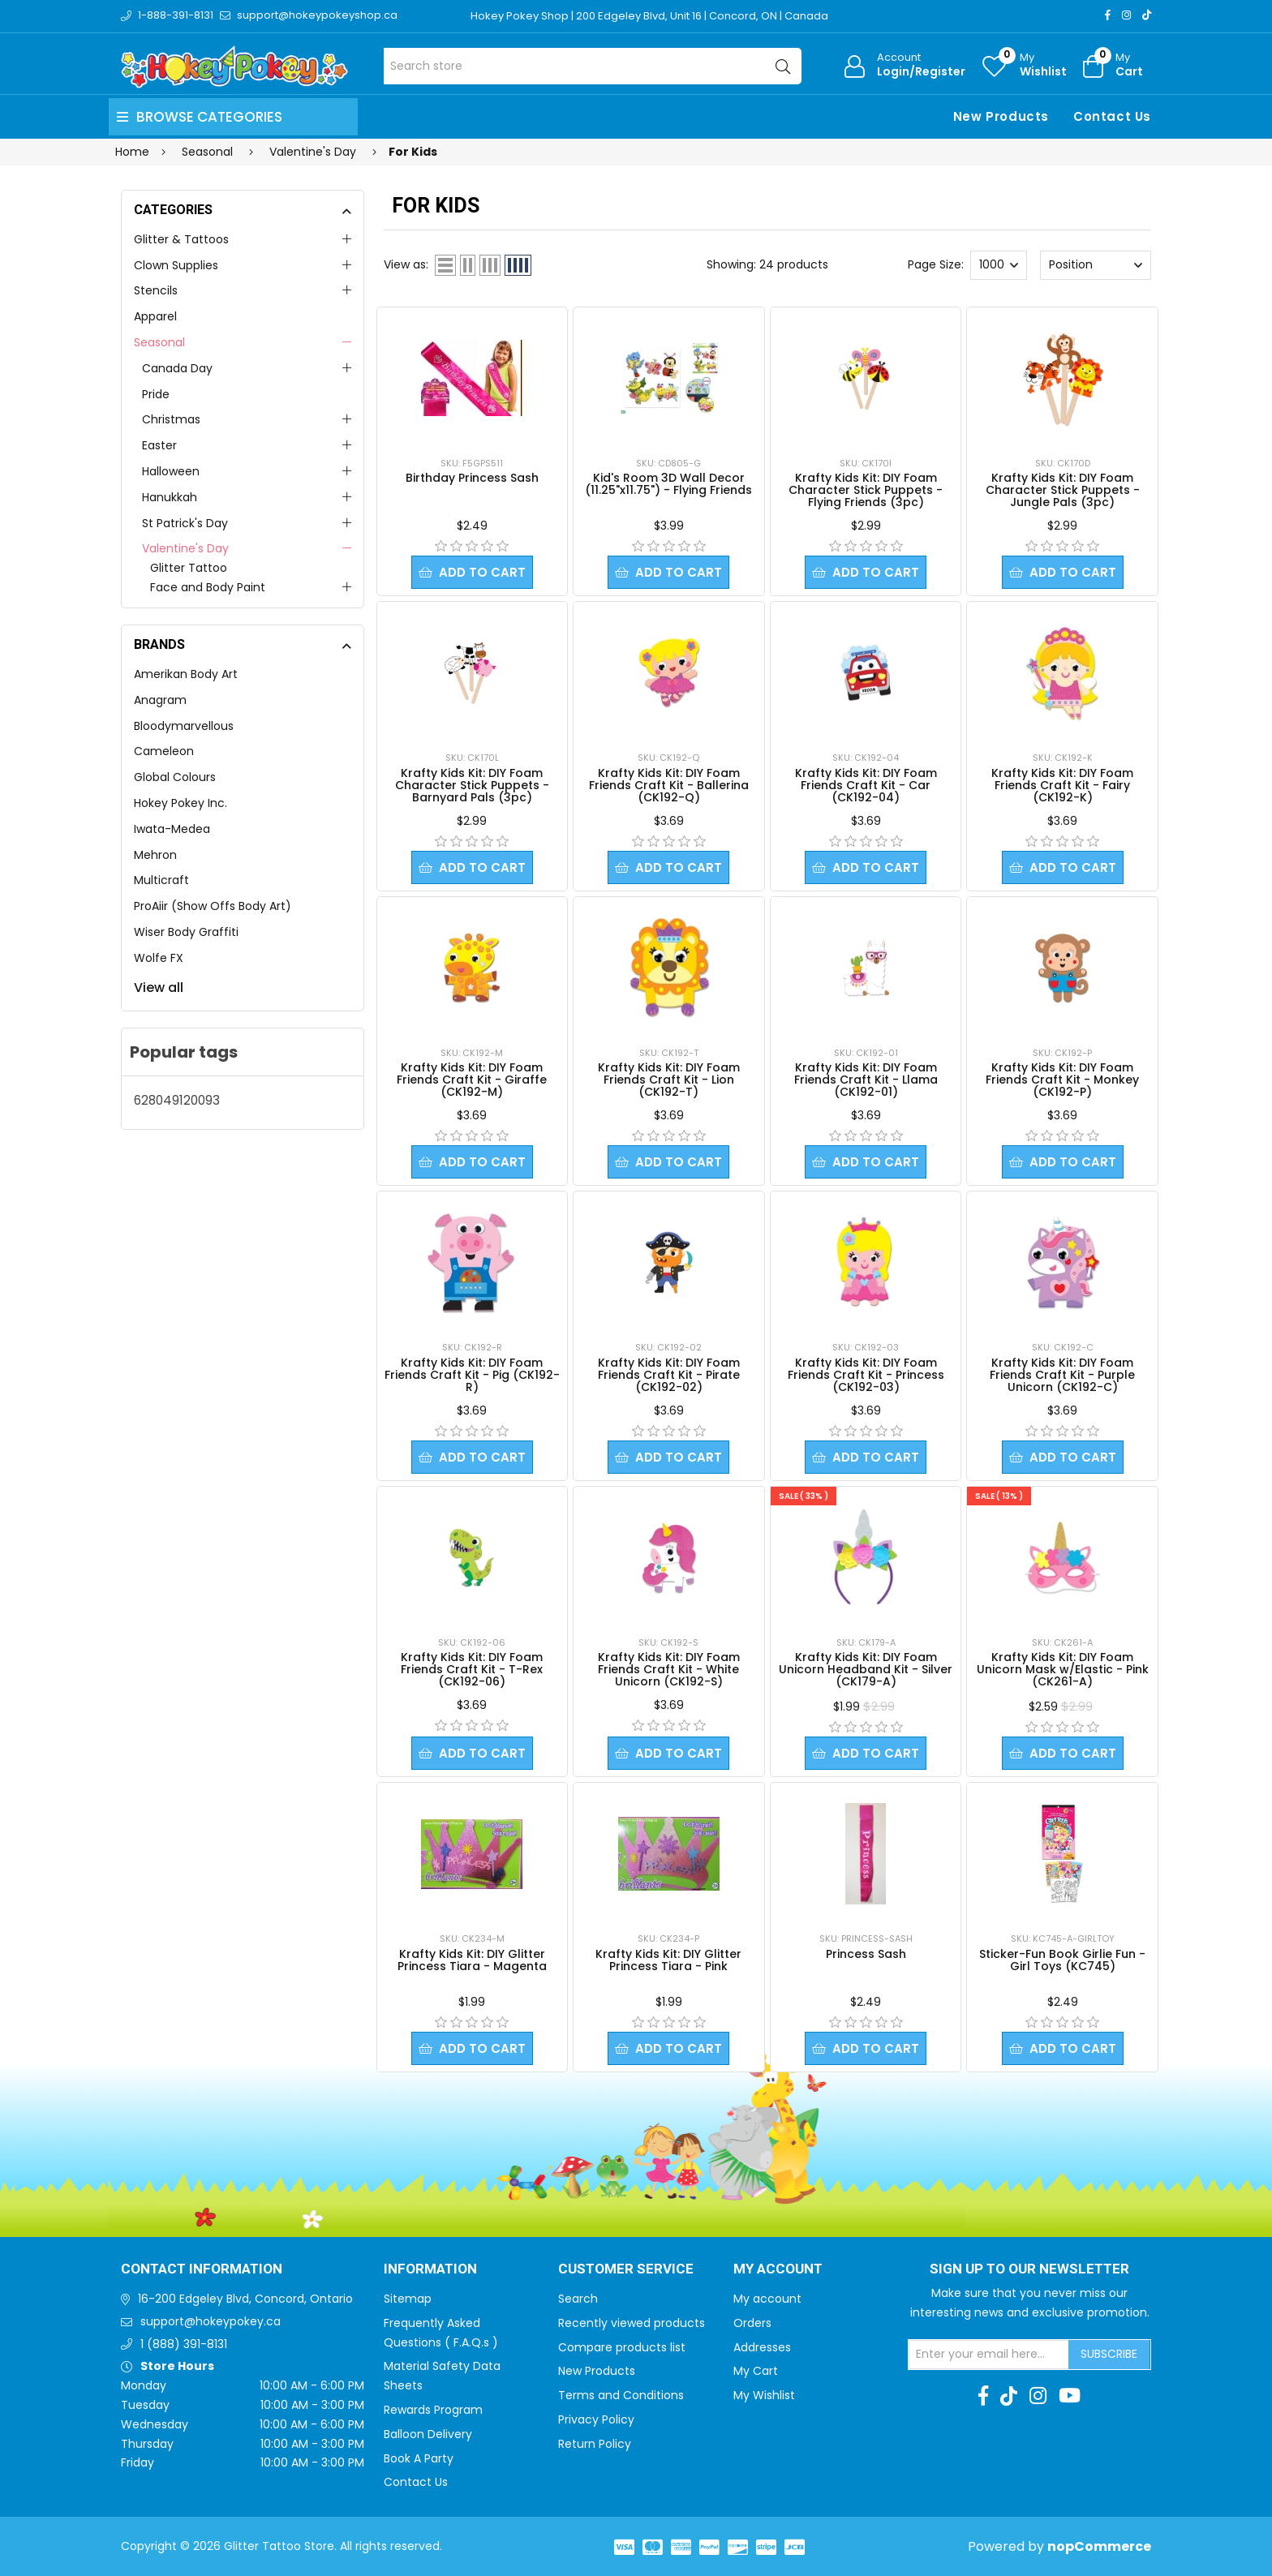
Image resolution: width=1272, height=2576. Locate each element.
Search (578, 2298)
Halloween (171, 471)
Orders (752, 2323)
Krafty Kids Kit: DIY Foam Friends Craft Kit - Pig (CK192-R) (472, 1375)
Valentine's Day (185, 548)
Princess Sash (866, 1954)
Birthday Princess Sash (472, 478)
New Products (1001, 116)
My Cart (755, 2371)
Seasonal (159, 342)
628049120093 (177, 1100)
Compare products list (621, 2347)
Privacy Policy (596, 2419)
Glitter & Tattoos (181, 239)
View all (158, 987)
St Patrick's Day (185, 523)
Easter (159, 445)
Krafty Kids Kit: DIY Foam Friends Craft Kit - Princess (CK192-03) (866, 1375)
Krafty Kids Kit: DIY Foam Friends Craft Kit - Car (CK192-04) (866, 785)
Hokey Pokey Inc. (180, 803)
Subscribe (1109, 2354)
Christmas (171, 419)
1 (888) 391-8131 (183, 2344)
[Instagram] (1126, 15)
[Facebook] (1108, 15)
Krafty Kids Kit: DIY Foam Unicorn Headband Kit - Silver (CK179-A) (865, 1669)
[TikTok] (1146, 15)
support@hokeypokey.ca (210, 2321)
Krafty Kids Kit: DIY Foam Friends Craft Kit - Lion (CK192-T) (669, 1079)
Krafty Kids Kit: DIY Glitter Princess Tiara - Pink (668, 1960)
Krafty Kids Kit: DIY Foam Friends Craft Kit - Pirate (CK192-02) (669, 1375)
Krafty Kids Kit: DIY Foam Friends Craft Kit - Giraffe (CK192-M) (472, 1079)
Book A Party (418, 2458)
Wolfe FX (158, 958)
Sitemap (408, 2298)
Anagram (160, 700)
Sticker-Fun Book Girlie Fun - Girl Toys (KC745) (1062, 1960)
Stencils (156, 290)
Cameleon (164, 751)
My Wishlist (764, 2395)
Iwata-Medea (172, 829)
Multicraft (161, 880)
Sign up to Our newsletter (1029, 2269)
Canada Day (177, 368)
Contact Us (1112, 116)
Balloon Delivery (428, 2434)
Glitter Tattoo (188, 568)
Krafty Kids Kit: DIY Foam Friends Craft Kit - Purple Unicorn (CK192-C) (1062, 1375)
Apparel (155, 316)
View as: (406, 264)
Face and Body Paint (207, 587)
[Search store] (592, 66)
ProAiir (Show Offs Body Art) (212, 906)
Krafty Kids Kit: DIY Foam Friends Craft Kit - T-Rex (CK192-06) (472, 1669)
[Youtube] (1070, 2396)
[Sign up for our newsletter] (989, 2354)
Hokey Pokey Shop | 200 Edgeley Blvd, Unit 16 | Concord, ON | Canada (649, 16)
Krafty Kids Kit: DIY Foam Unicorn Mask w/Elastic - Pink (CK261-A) (1063, 1669)
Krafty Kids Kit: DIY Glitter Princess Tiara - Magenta (472, 1960)
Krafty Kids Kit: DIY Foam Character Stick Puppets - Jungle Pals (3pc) (1063, 490)
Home (132, 152)
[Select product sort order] (1095, 265)
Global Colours (175, 777)
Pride (156, 394)
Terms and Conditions (621, 2395)
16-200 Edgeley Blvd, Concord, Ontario (245, 2298)
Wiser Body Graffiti (186, 932)
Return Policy (594, 2444)
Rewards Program (433, 2410)
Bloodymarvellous (184, 726)
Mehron (155, 855)
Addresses (762, 2347)
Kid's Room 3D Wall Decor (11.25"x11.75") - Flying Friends (668, 484)
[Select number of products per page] (998, 265)
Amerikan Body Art (186, 674)
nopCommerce (1099, 2546)
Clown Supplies (176, 265)
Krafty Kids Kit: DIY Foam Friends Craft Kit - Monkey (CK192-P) (1062, 1079)
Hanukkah (169, 497)
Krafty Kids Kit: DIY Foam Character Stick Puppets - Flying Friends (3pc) (866, 490)
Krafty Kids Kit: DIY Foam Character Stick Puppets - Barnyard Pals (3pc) (472, 785)
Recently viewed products (631, 2323)
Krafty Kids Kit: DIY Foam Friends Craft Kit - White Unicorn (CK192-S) (669, 1669)
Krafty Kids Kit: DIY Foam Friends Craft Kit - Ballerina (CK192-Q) (669, 785)
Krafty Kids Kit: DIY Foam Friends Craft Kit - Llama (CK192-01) (866, 1079)
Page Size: (936, 264)
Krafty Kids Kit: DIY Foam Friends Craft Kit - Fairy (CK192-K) (1062, 785)
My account (767, 2298)
